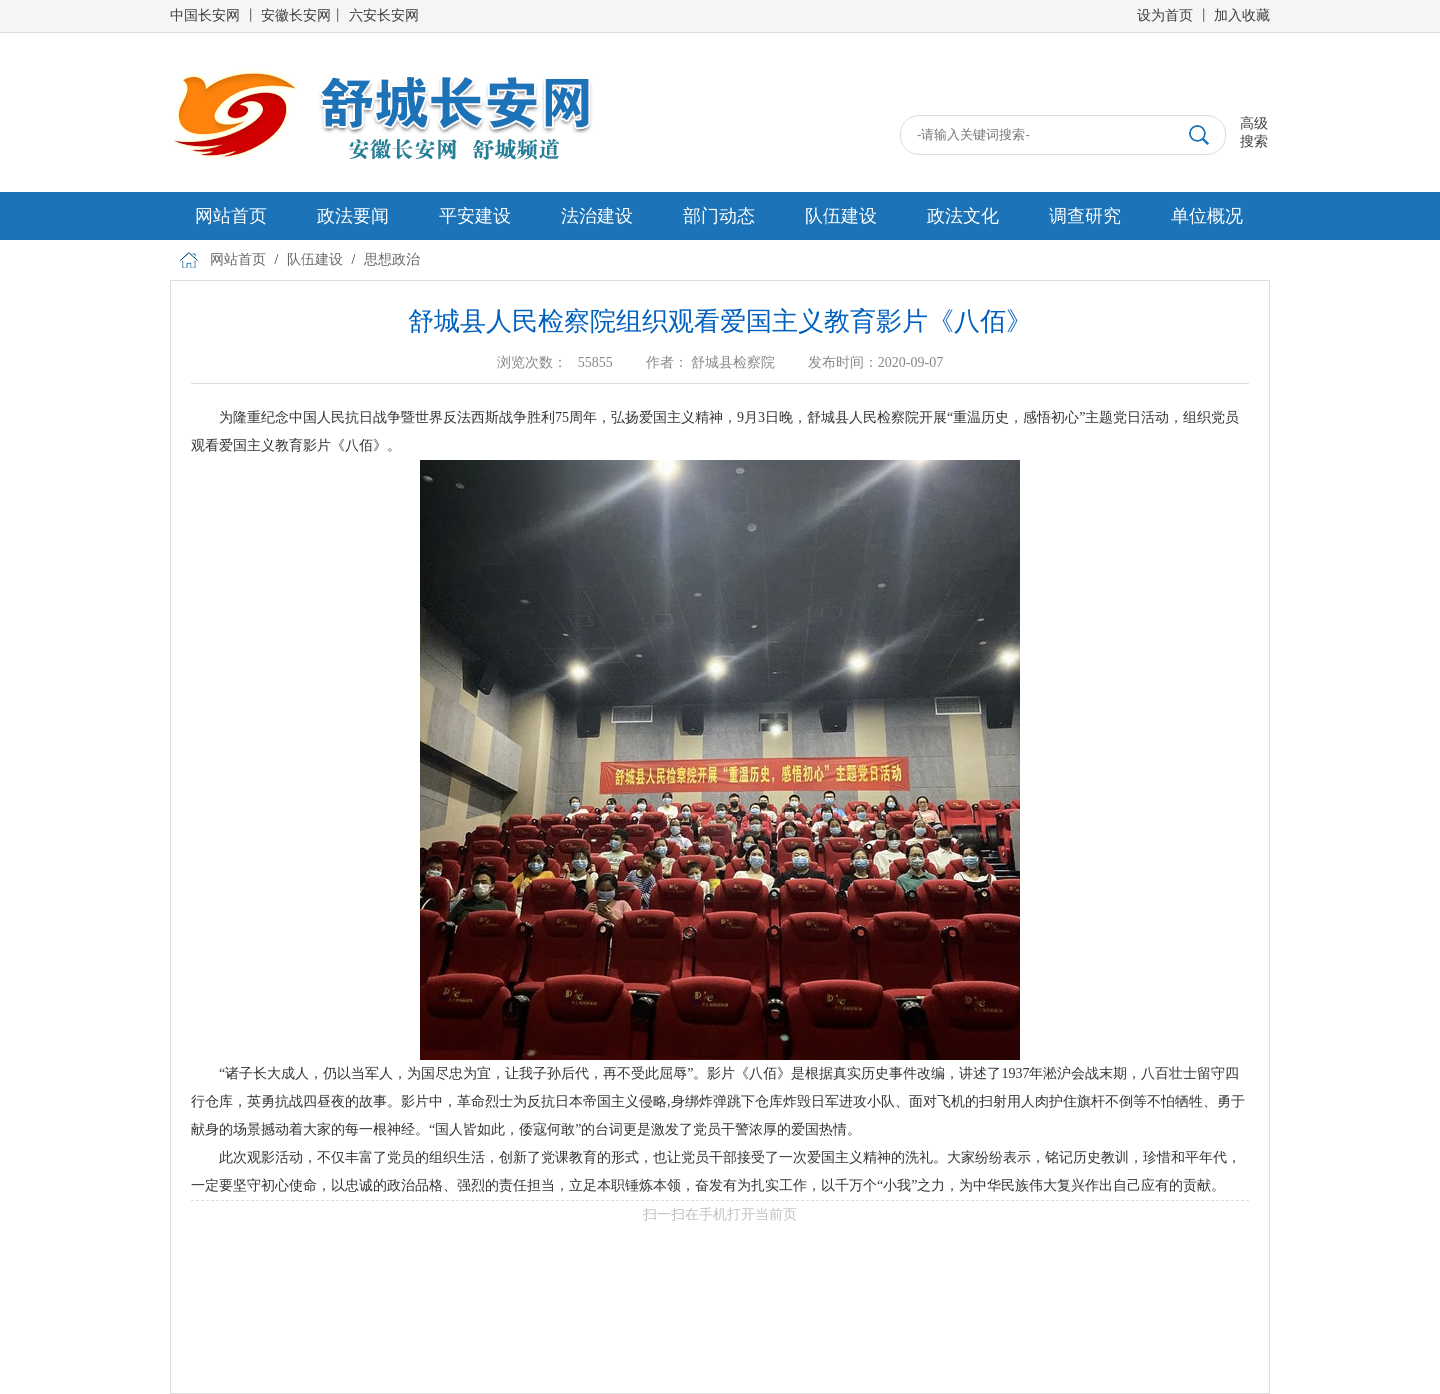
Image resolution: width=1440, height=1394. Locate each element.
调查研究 (1085, 216)
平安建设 (475, 216)
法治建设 (597, 216)
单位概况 (1207, 216)
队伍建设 (841, 216)
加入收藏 (1242, 15)
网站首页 (231, 216)
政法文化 (963, 216)
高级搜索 (1254, 132)
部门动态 (719, 216)
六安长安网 (384, 15)
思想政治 (392, 259)
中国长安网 (205, 15)
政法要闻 (353, 216)
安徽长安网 (296, 15)
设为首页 (1165, 15)
